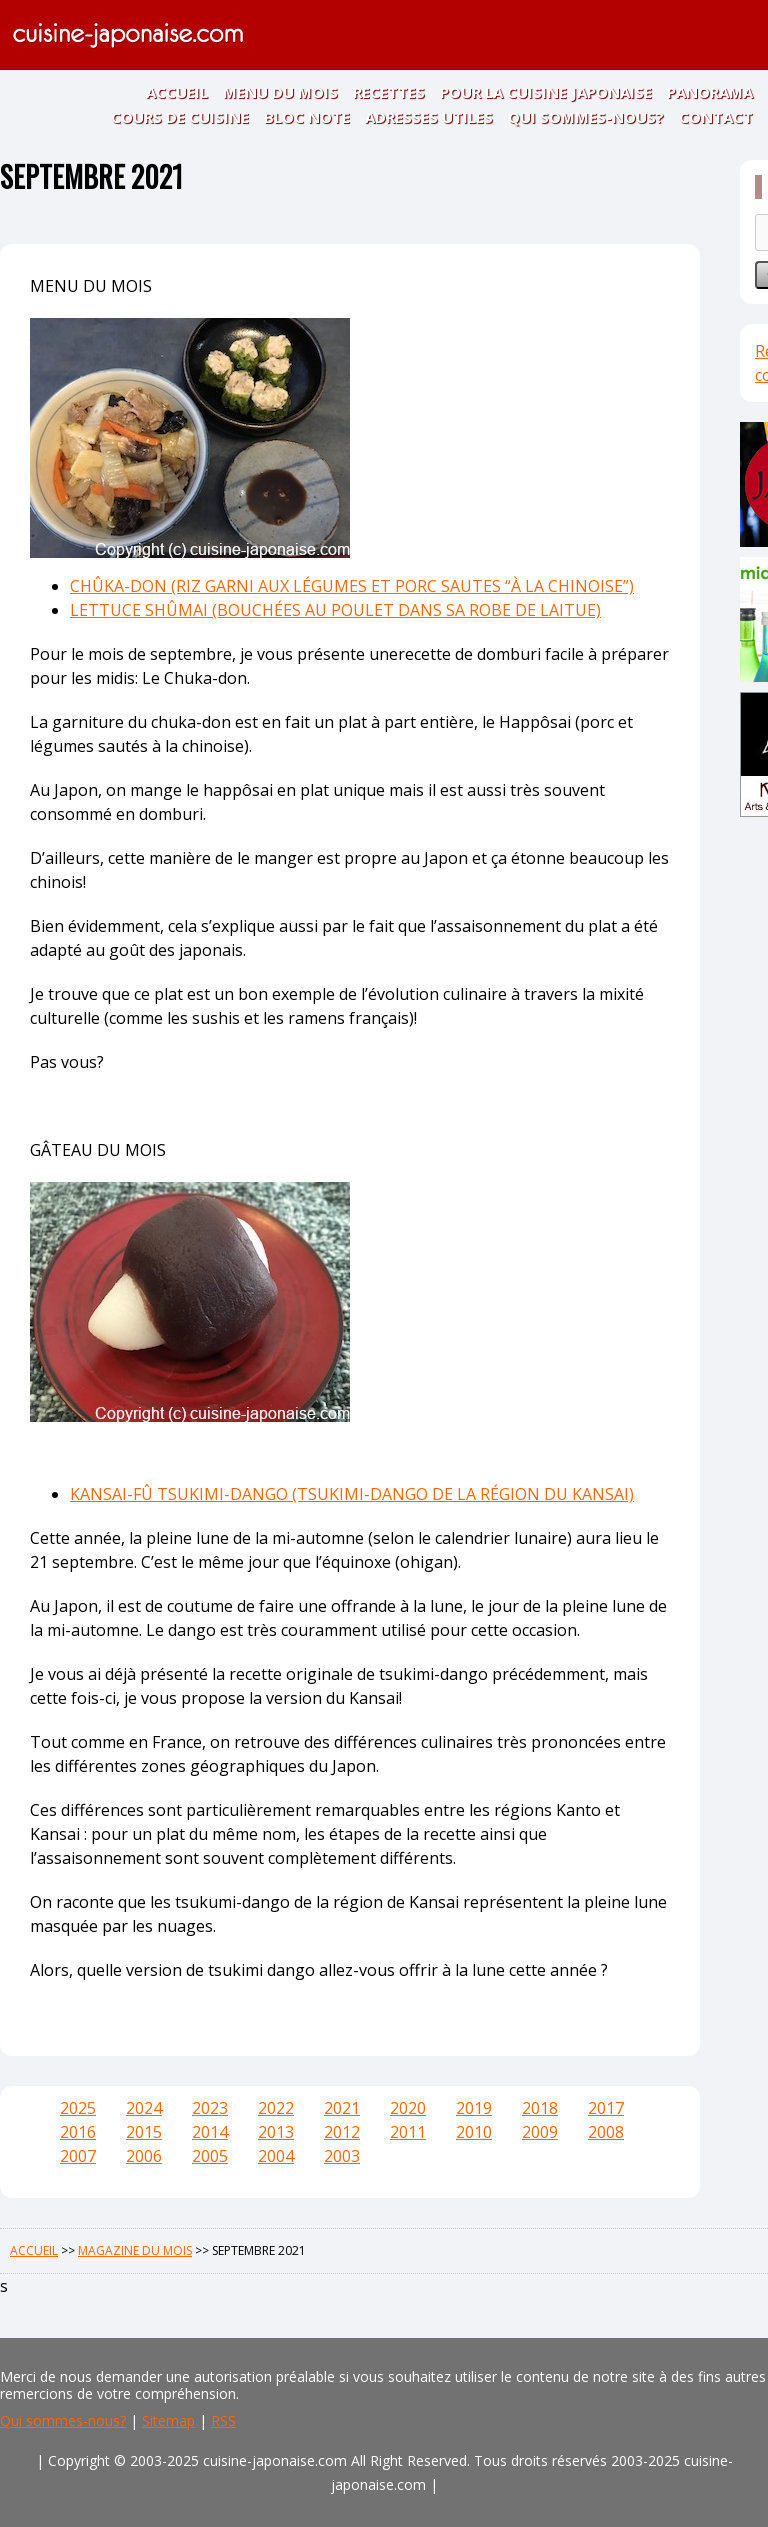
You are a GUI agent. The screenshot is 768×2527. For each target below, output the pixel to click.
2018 (540, 2108)
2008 (606, 2132)
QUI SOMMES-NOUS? (586, 117)
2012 (342, 2132)
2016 (78, 2132)
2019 (474, 2108)
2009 (540, 2132)
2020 (408, 2108)
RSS (223, 2420)
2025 (78, 2108)
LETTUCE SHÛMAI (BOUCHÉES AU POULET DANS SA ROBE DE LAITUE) (335, 610)
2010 (474, 2132)
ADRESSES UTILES (429, 117)
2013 (276, 2132)
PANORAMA (710, 92)
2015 (144, 2132)
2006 (144, 2156)
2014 (210, 2132)
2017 (606, 2108)
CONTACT (716, 117)
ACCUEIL (177, 92)
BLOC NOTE (307, 117)
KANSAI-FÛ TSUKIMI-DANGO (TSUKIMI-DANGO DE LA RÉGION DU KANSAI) (352, 1494)
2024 (144, 2108)
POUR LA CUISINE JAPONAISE (546, 92)
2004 (276, 2156)
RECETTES (389, 92)
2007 (78, 2156)
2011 (408, 2132)
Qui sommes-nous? (63, 2420)
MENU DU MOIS (280, 92)
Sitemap (168, 2420)
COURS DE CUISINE (180, 117)
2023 (210, 2108)
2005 (210, 2156)
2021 (342, 2108)
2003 (342, 2156)
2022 (276, 2108)
